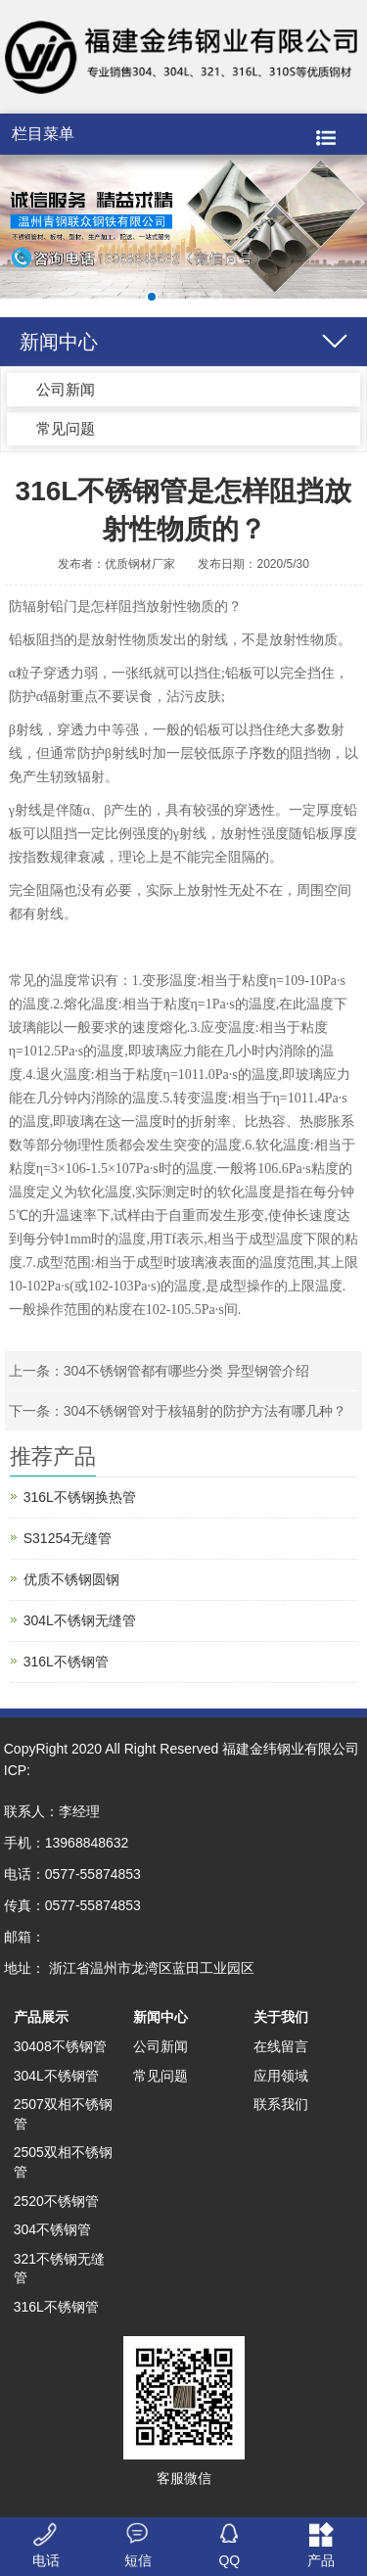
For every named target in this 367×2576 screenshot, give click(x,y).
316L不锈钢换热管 (79, 1497)
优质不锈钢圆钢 (71, 1579)
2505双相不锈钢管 (63, 2161)
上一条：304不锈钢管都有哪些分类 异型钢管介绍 (159, 1371)
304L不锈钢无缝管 (79, 1620)
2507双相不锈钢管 (63, 2113)
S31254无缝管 (67, 1538)
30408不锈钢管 (60, 2046)
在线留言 (280, 2046)
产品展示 (41, 2017)
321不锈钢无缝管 (59, 2268)
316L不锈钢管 (66, 1661)
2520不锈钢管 (56, 2201)
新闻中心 (160, 2017)
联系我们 (280, 2104)
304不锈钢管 (52, 2229)
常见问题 (65, 428)
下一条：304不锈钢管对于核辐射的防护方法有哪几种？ (177, 1411)
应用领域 (280, 2076)
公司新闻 (65, 389)
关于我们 (280, 2017)
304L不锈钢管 (56, 2076)
